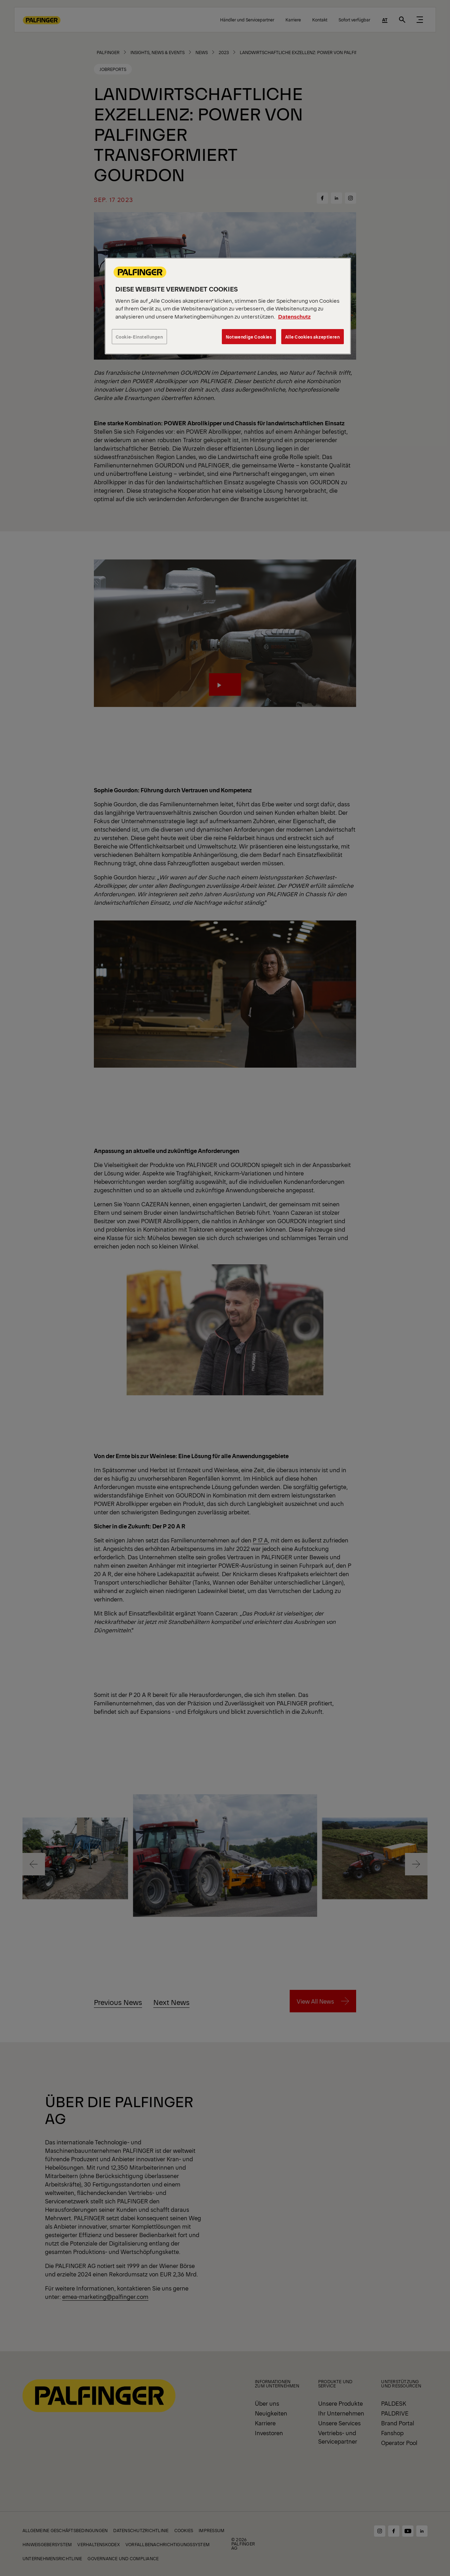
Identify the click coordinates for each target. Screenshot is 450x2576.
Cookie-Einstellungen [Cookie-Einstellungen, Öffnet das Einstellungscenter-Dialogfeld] (139, 337)
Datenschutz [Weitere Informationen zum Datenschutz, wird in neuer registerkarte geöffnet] (294, 316)
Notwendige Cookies (249, 337)
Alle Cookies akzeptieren (312, 337)
